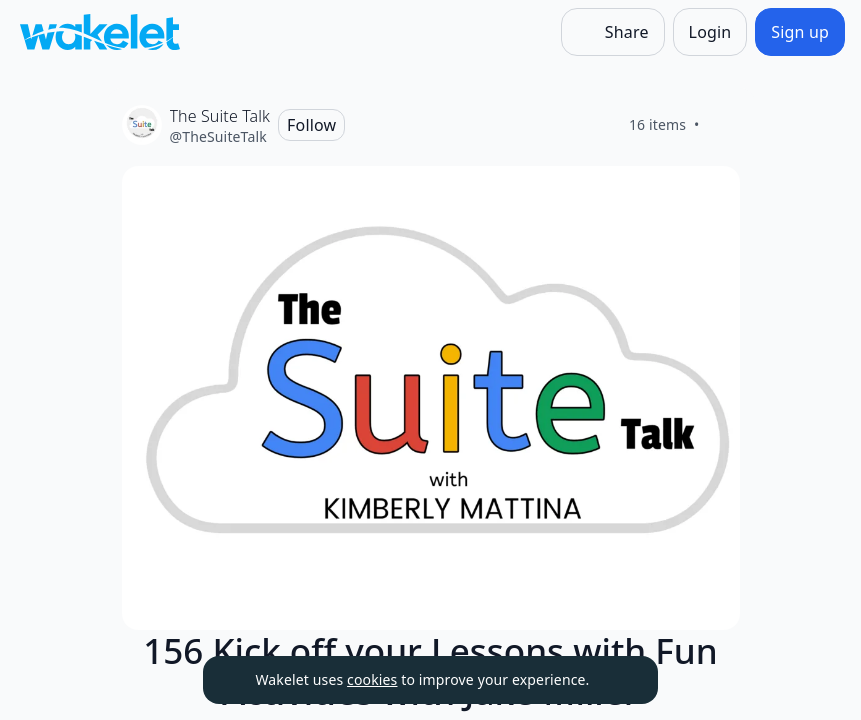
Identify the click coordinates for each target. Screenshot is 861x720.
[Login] (710, 32)
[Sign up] (800, 32)
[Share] (613, 32)
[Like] (724, 125)
